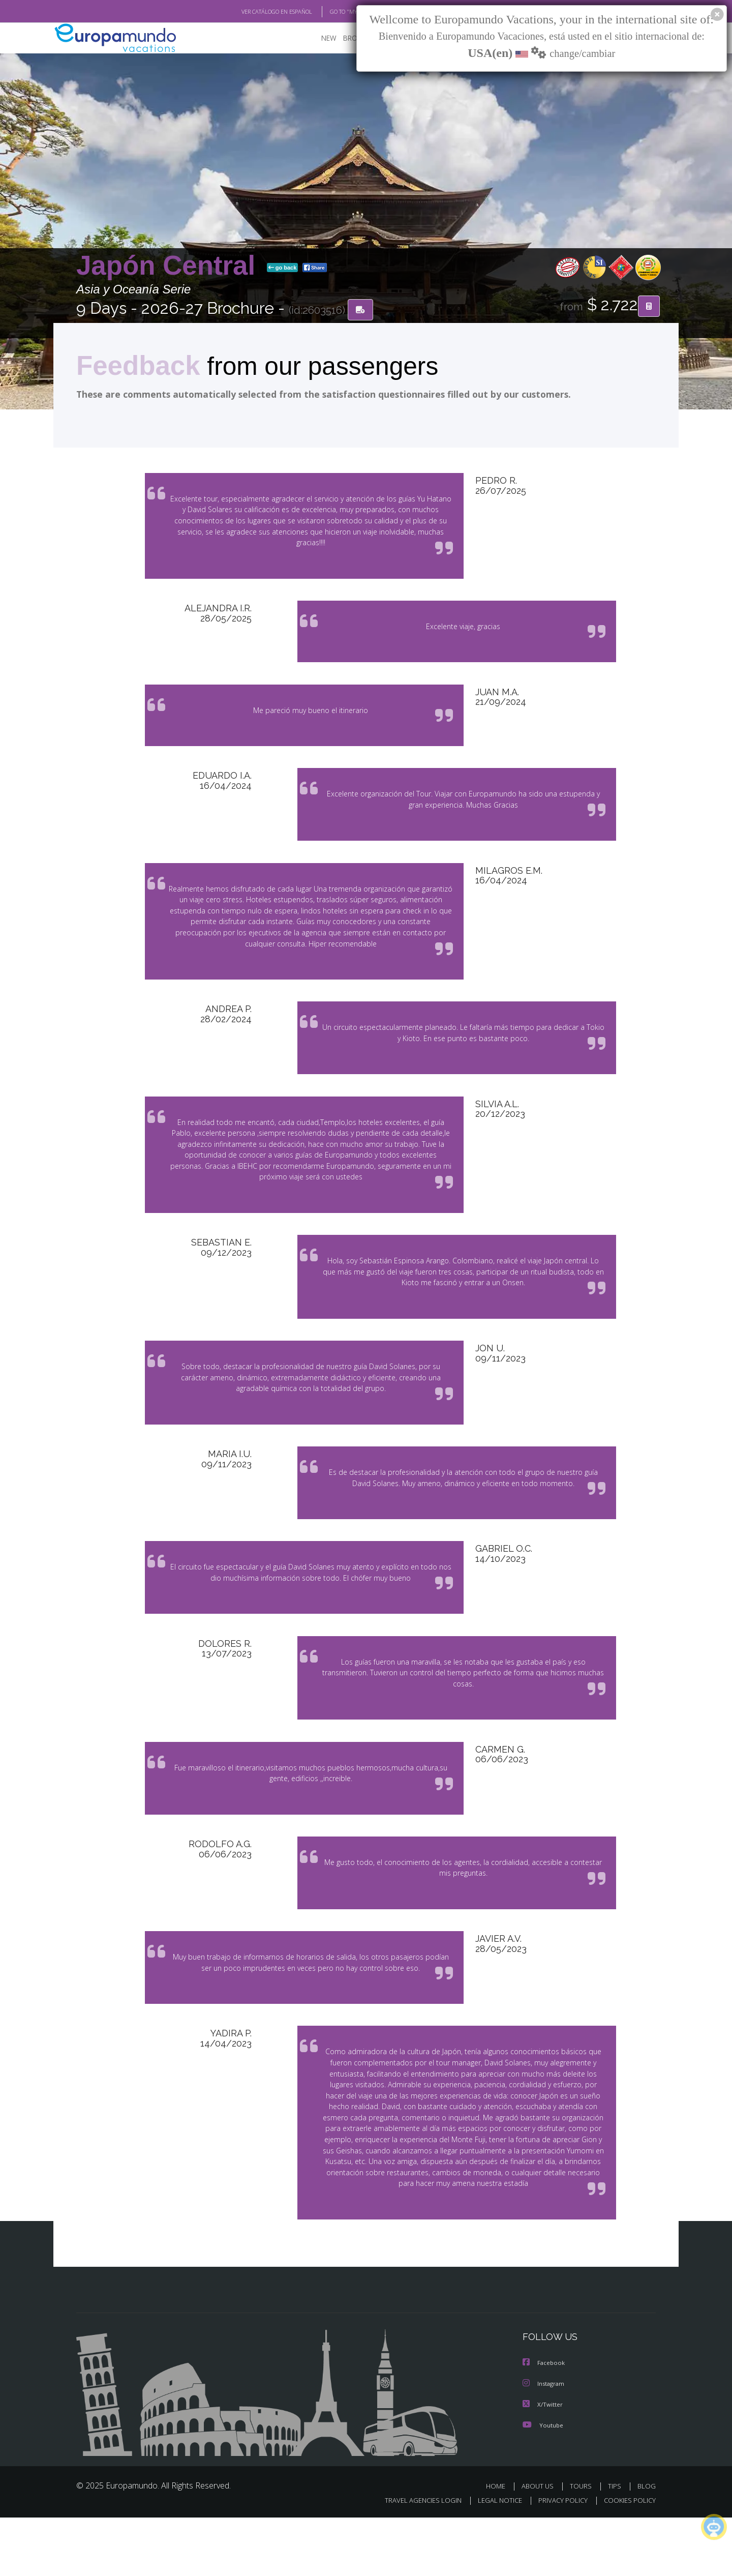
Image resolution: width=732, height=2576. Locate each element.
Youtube (543, 2483)
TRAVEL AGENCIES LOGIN (413, 2559)
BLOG (646, 2544)
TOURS (582, 2544)
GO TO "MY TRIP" (334, 12)
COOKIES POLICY (627, 2559)
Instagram (545, 2442)
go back (282, 268)
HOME (499, 2544)
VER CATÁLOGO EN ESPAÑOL (253, 12)
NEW (319, 38)
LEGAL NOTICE (493, 2559)
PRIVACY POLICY (558, 2559)
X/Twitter (543, 2463)
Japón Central (169, 266)
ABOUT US (540, 2544)
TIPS (615, 2544)
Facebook (544, 2422)
